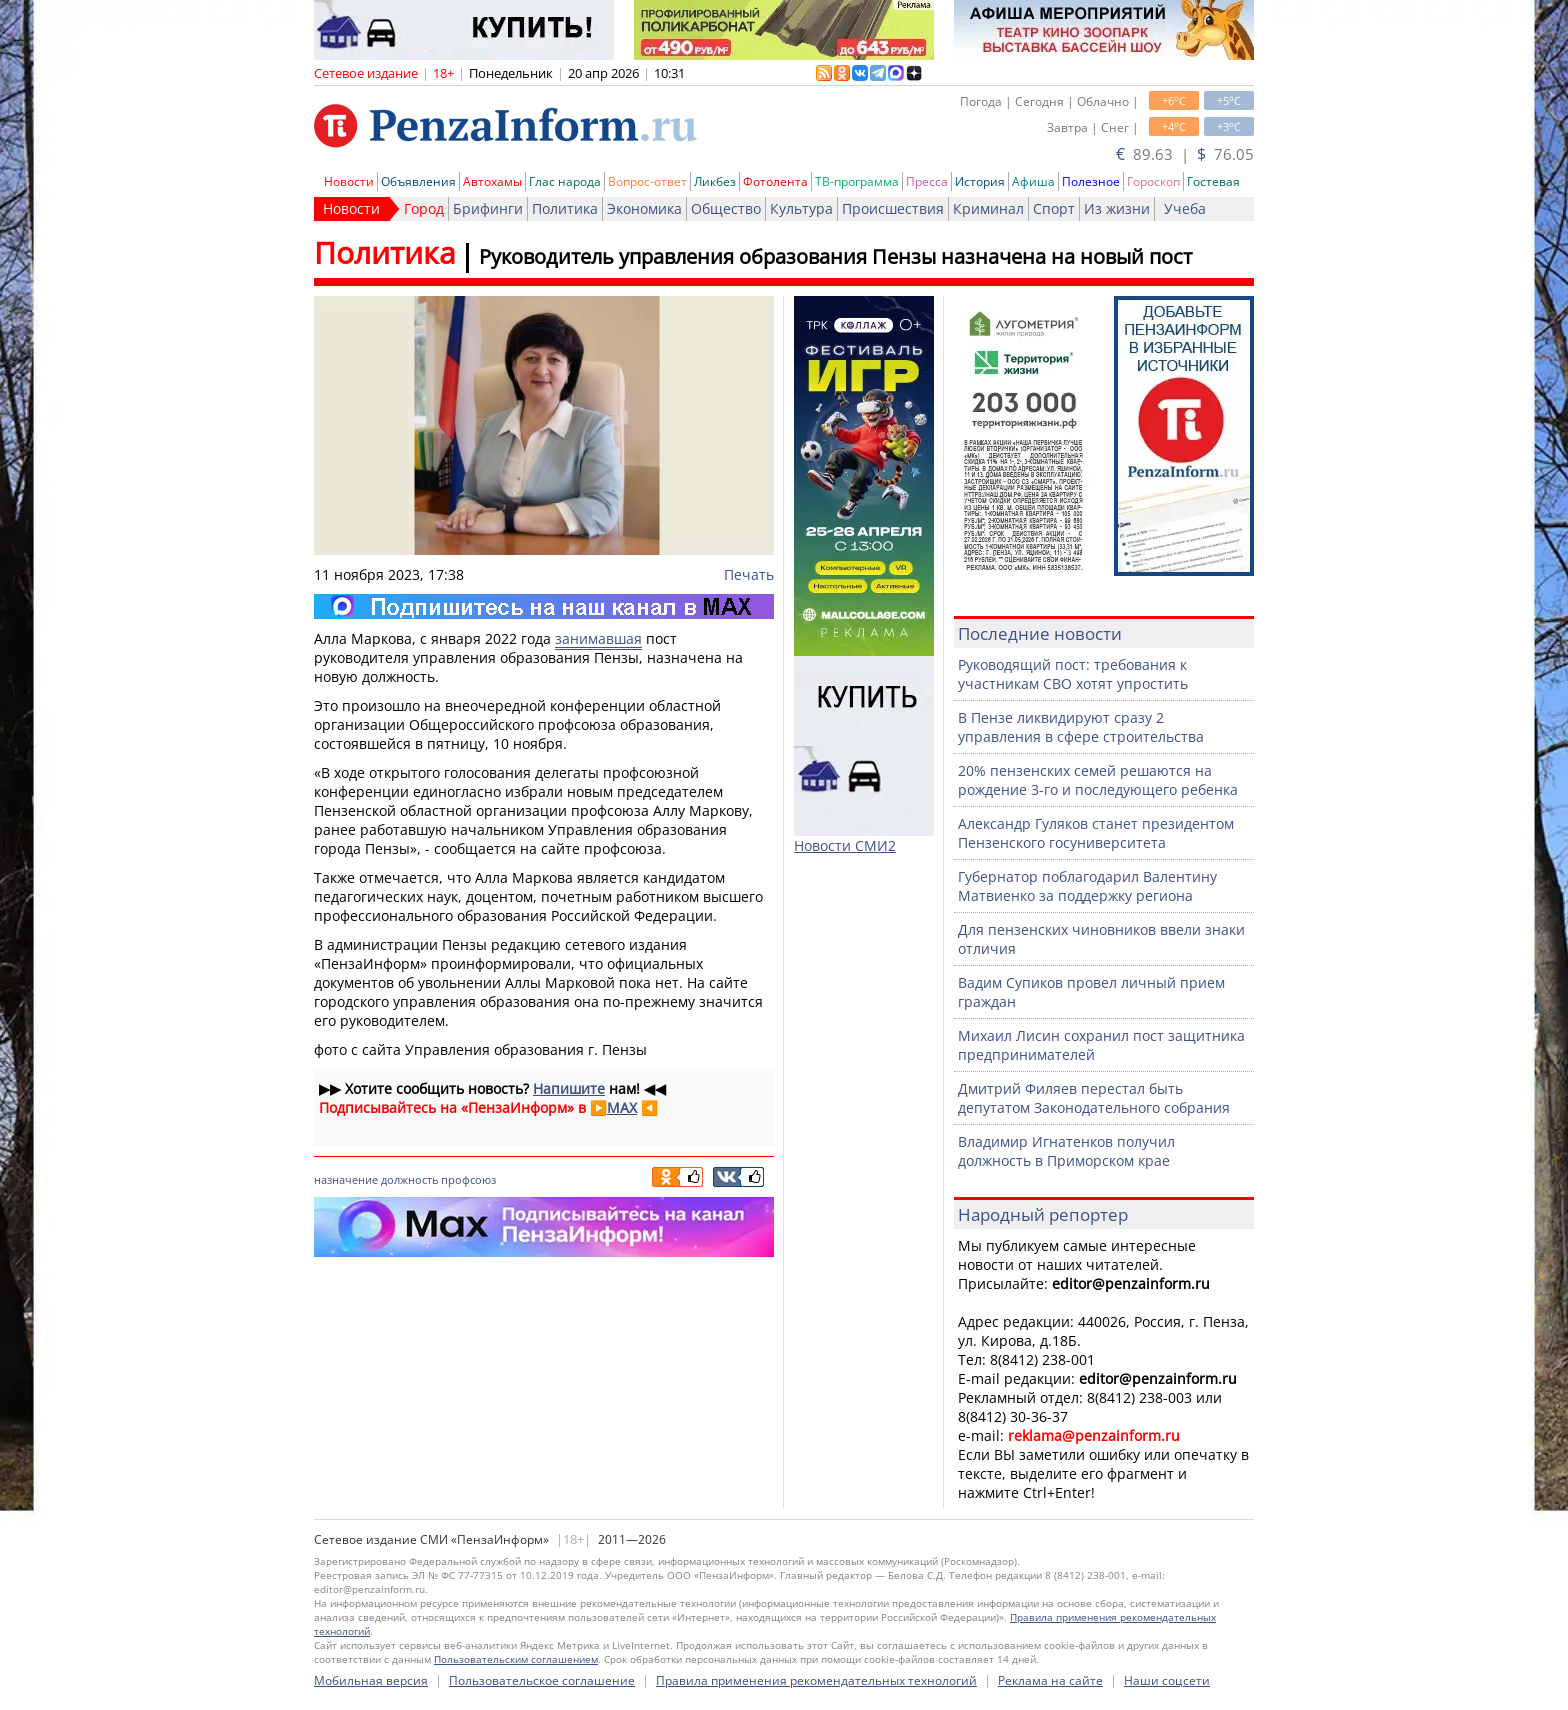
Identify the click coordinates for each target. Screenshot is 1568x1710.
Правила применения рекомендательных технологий (816, 1680)
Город (424, 208)
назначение (346, 1179)
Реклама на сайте (1050, 1680)
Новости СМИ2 (845, 845)
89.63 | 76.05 (1185, 154)
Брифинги (488, 208)
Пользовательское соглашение (542, 1680)
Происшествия (893, 208)
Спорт (1054, 208)
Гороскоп (1153, 181)
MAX (622, 1107)
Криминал (988, 208)
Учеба (1185, 208)
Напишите (569, 1088)
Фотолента (775, 181)
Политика (565, 208)
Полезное (1091, 181)
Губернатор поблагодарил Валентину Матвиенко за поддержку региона (1087, 886)
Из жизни (1117, 208)
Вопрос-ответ (647, 181)
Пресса (927, 181)
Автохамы (492, 181)
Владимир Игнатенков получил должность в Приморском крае (1066, 1151)
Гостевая (1213, 181)
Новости (349, 181)
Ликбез (715, 181)
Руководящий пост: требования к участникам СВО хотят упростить (1073, 674)
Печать (749, 574)
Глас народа (565, 181)
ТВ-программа (857, 181)
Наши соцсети (1167, 1680)
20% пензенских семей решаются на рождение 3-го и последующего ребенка (1098, 780)
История (980, 181)
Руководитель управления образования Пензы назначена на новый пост (835, 256)
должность (409, 1179)
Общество (726, 208)
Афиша (1033, 181)
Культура (801, 208)
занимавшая (598, 638)
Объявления (418, 181)
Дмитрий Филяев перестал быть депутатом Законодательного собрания (1094, 1098)
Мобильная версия (371, 1680)
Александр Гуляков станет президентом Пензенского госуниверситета (1096, 833)
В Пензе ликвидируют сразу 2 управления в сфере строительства (1081, 727)
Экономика (644, 208)
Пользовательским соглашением (516, 1659)
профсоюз (468, 1179)
